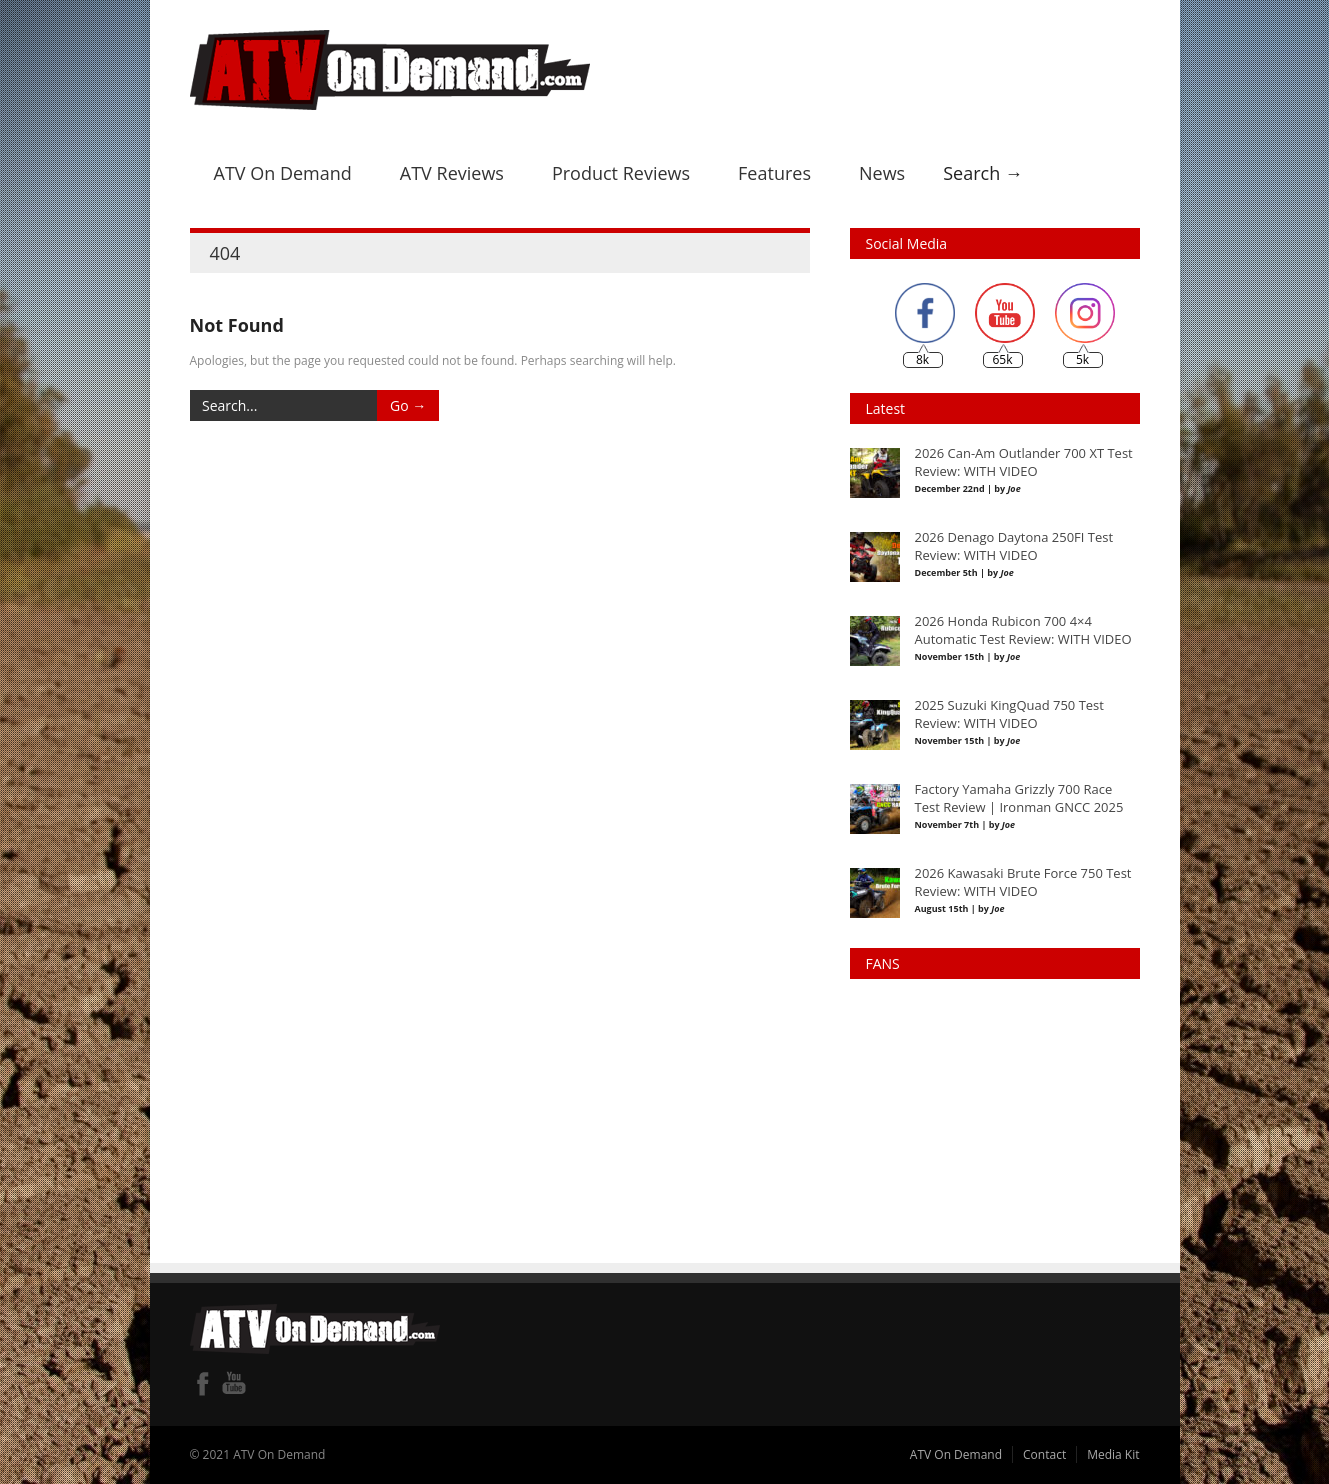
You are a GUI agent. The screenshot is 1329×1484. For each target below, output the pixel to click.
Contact (1044, 1454)
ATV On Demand (283, 173)
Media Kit (1113, 1454)
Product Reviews (621, 173)
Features (774, 173)
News (882, 173)
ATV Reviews (452, 173)
